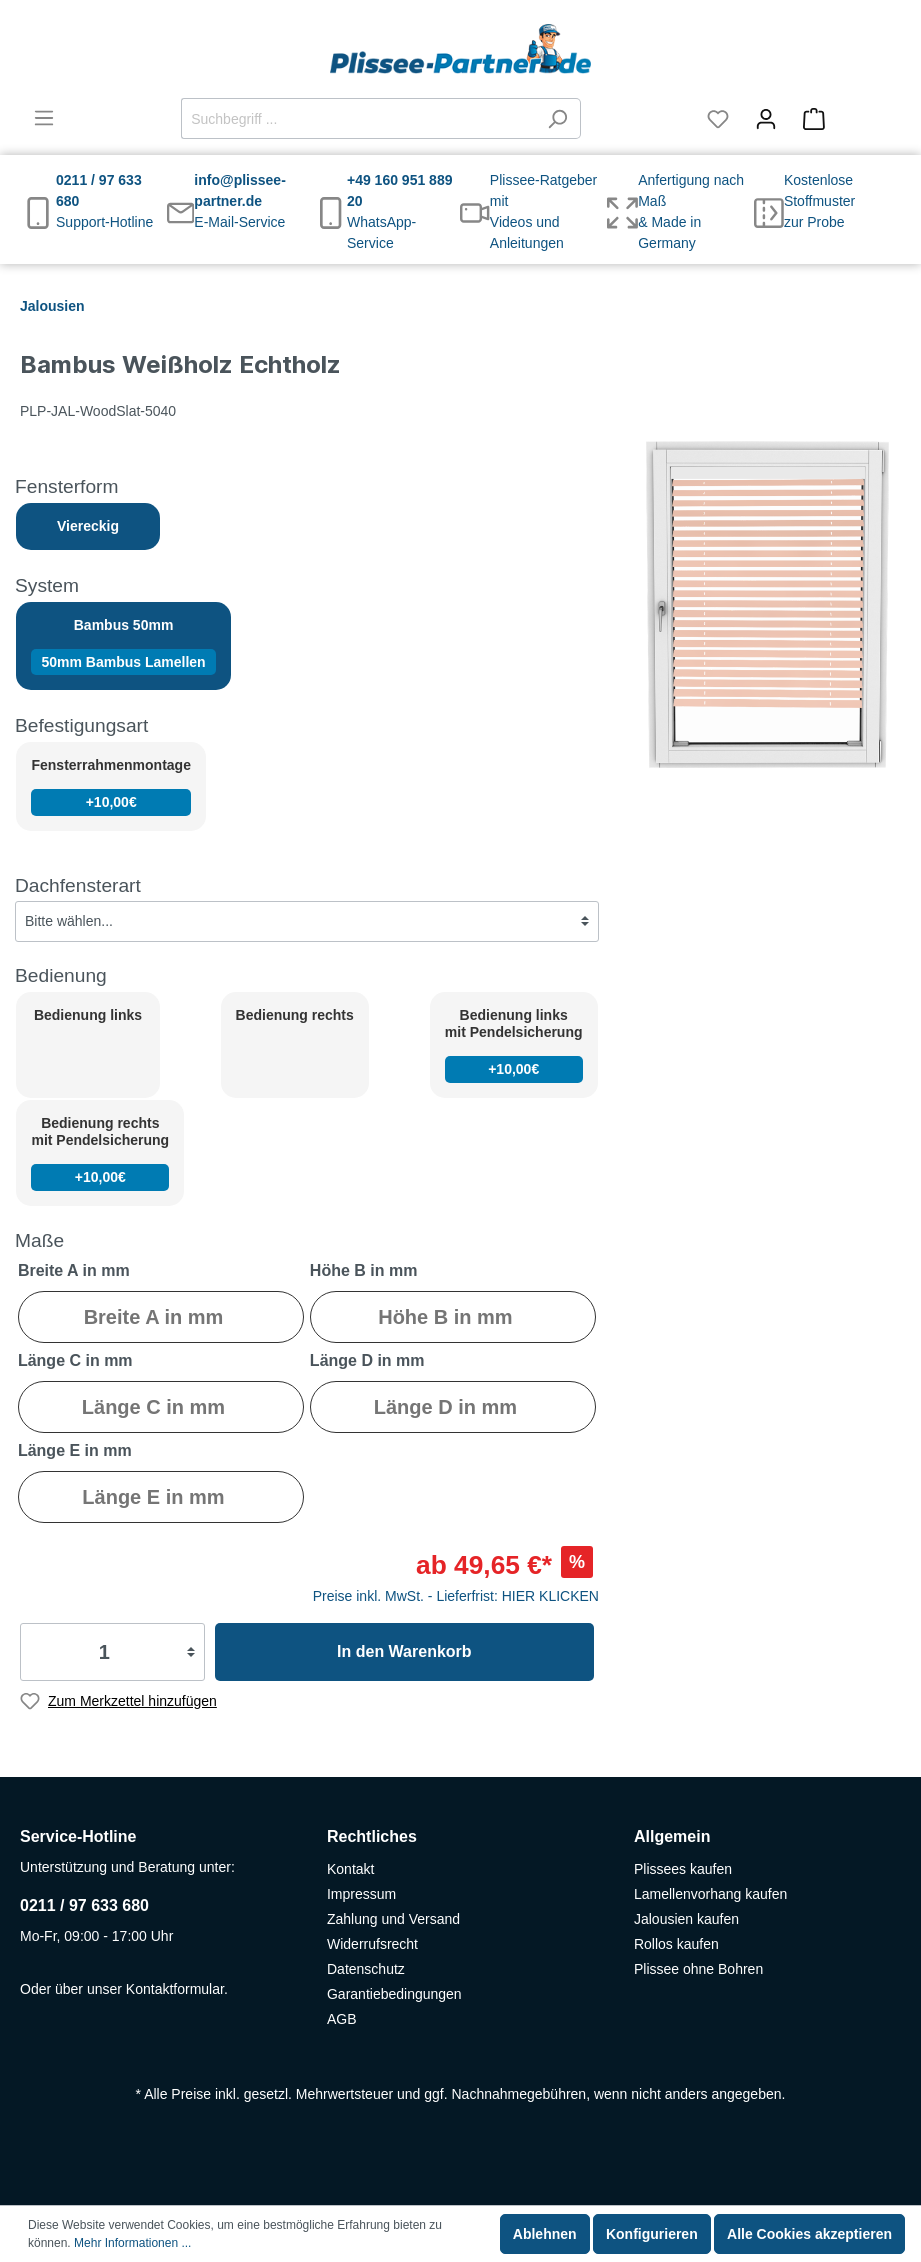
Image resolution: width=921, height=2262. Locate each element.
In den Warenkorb (404, 1651)
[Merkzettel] (718, 119)
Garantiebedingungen (394, 1994)
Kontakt (350, 1869)
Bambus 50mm (123, 646)
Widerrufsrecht (372, 1944)
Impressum (361, 1894)
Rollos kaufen (676, 1944)
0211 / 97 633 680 (84, 1905)
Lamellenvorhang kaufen (710, 1894)
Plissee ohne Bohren (698, 1969)
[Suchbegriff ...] (358, 118)
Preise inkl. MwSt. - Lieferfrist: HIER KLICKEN (456, 1596)
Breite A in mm (74, 1270)
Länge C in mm (75, 1360)
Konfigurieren (652, 2234)
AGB (342, 2019)
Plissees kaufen (683, 1869)
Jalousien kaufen (686, 1919)
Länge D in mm (367, 1360)
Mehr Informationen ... (132, 2243)
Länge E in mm (75, 1450)
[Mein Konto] (766, 119)
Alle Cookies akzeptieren (809, 2234)
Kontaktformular (175, 1989)
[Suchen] (557, 118)
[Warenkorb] (845, 119)
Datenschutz (366, 1969)
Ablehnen (545, 2234)
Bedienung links (88, 1015)
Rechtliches (372, 1836)
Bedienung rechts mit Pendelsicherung (100, 1152)
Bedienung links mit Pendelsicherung (514, 1044)
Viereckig (88, 526)
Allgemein (672, 1836)
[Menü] (44, 118)
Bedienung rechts (295, 1015)
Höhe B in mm (364, 1270)
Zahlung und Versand (393, 1919)
